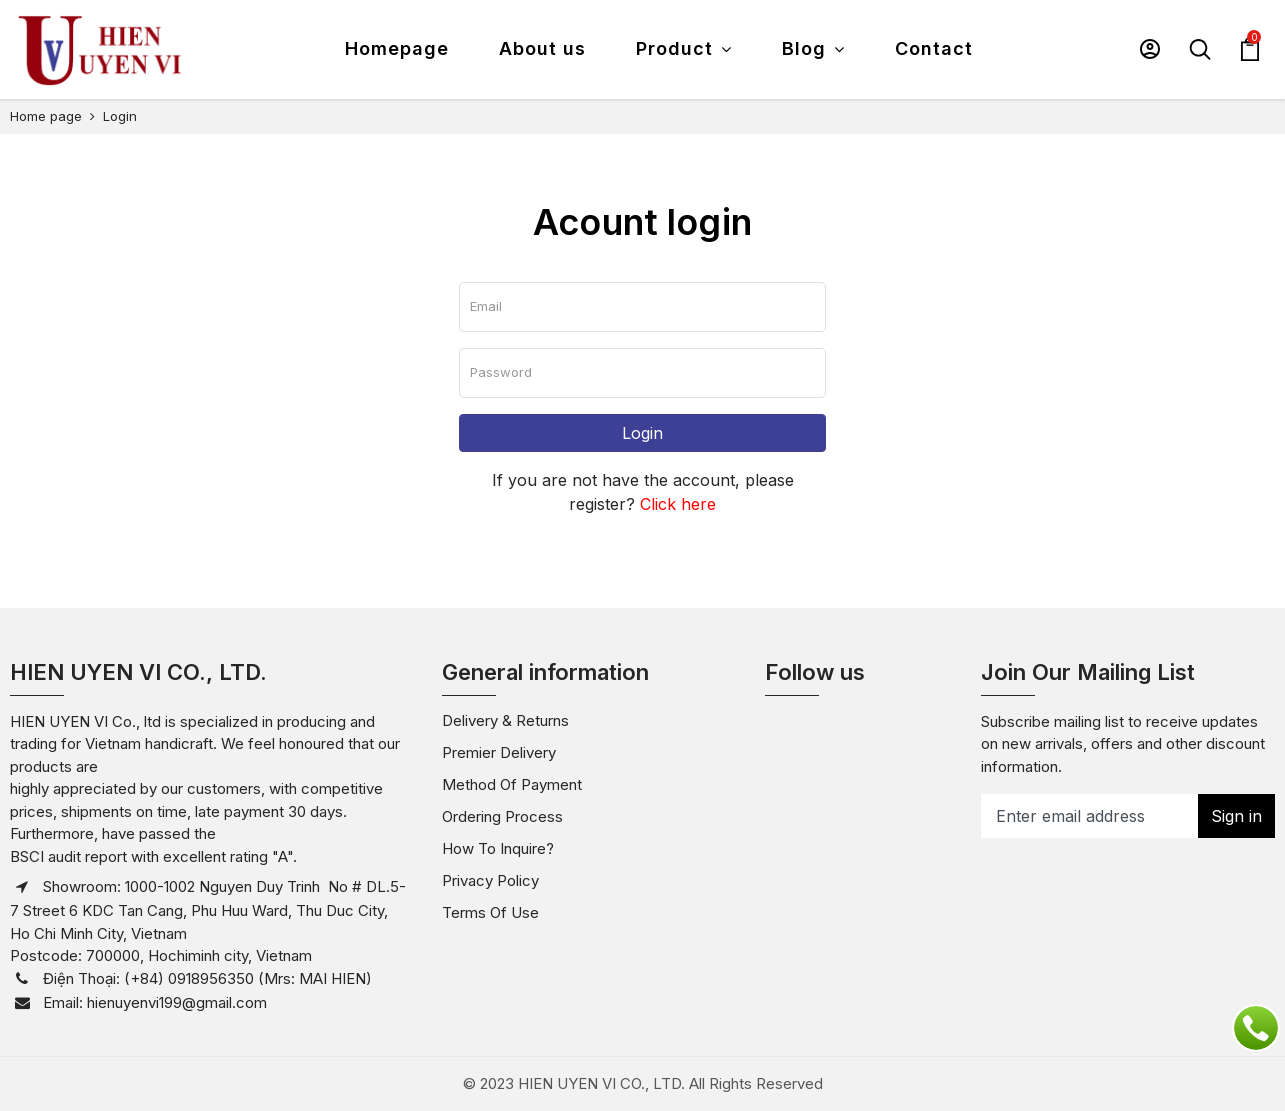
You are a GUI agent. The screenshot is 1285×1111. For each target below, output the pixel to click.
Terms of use (490, 912)
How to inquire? (498, 848)
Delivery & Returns (505, 720)
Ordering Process (502, 816)
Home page (46, 116)
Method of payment (512, 784)
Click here (678, 504)
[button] (1150, 49)
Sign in (1236, 816)
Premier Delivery (499, 752)
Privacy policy (490, 880)
